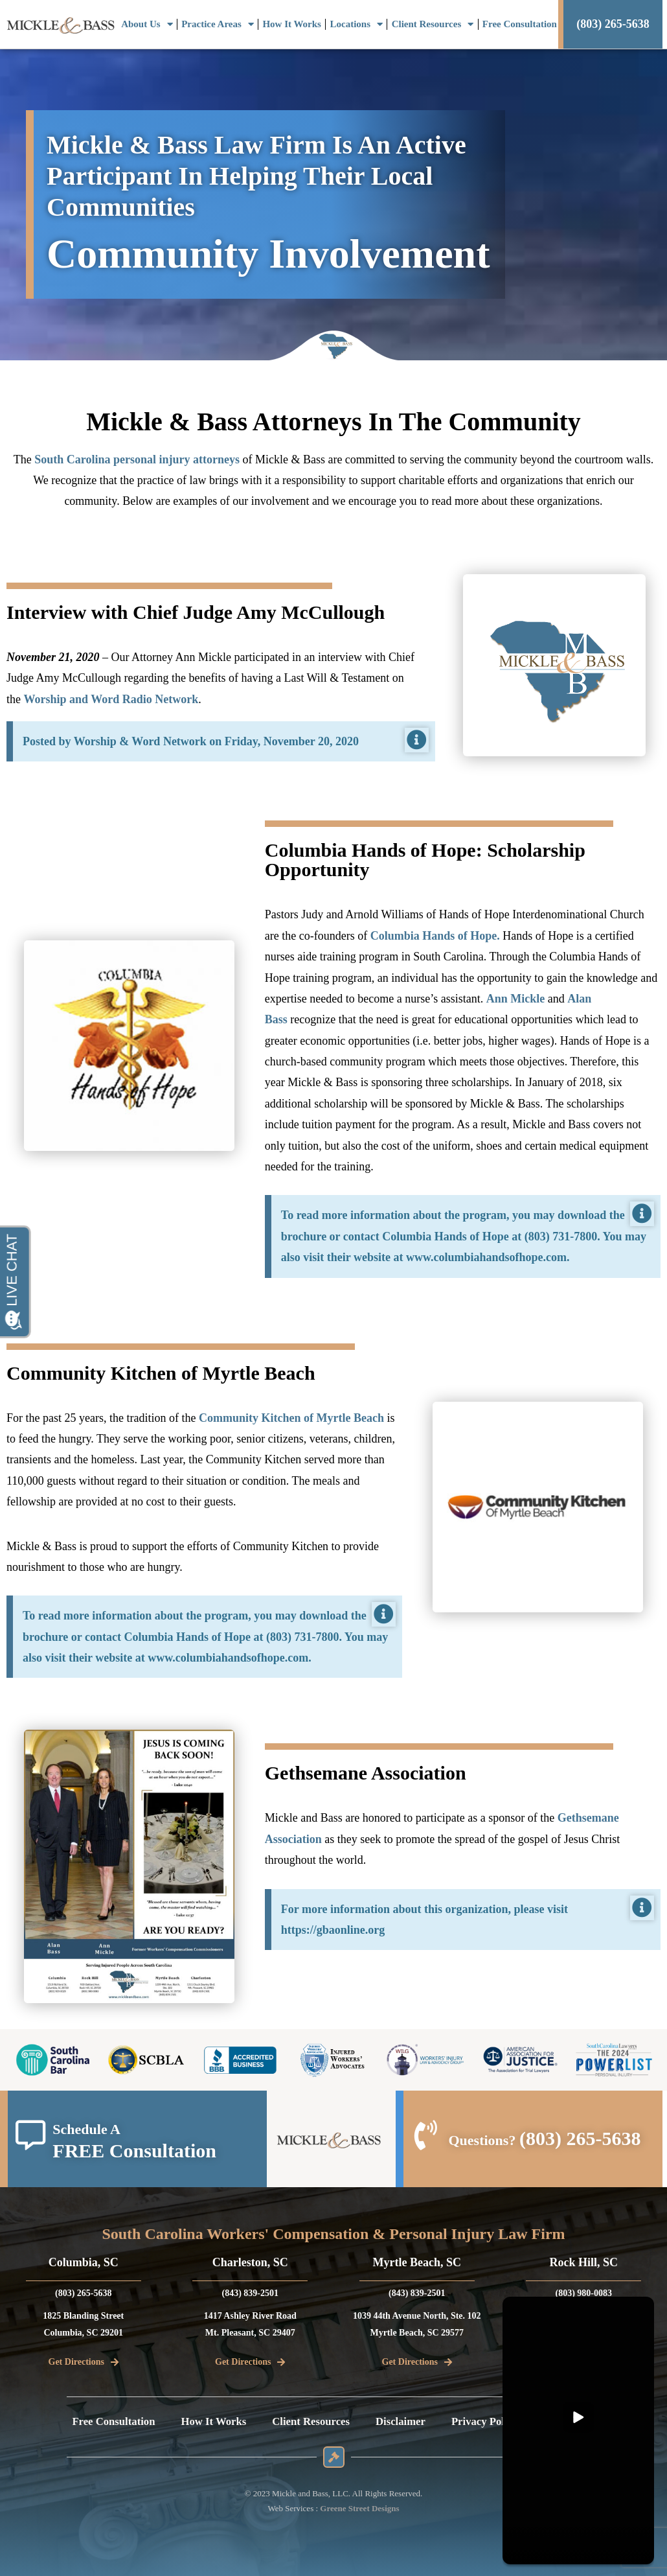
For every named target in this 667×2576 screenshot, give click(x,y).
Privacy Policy (493, 2421)
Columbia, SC (84, 2262)
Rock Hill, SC (583, 2262)
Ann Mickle (515, 998)
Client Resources (433, 24)
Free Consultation (519, 24)
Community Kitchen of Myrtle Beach (291, 1417)
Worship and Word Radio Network (111, 699)
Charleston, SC (250, 2262)
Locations (356, 24)
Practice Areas (217, 24)
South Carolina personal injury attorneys (137, 459)
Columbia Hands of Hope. (435, 935)
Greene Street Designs (359, 2508)
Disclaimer (405, 2421)
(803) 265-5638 (579, 2138)
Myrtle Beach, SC (417, 2262)
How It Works (291, 24)
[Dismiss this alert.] (417, 740)
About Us (146, 24)
